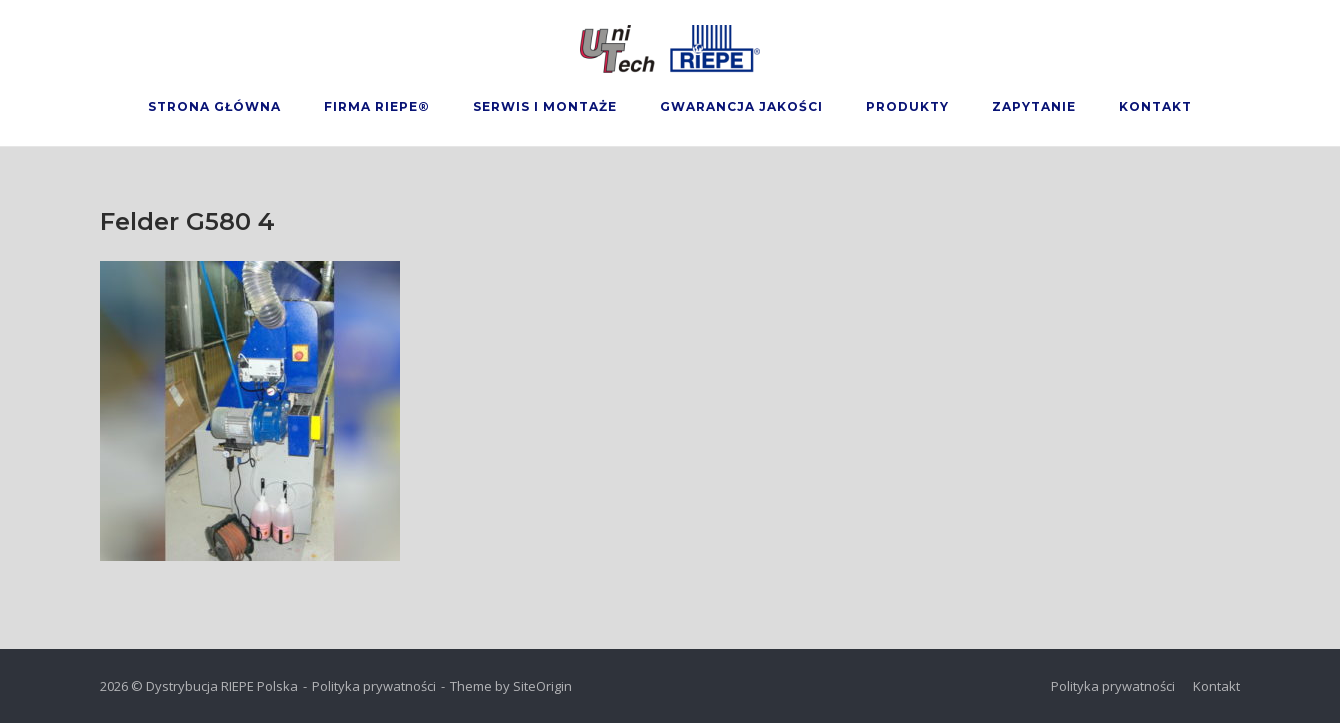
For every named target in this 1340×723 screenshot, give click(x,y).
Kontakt (1155, 106)
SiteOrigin (542, 686)
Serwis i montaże (545, 106)
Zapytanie (1034, 106)
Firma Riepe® (377, 106)
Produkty (907, 106)
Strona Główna (214, 106)
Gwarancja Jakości (741, 106)
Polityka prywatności (374, 686)
